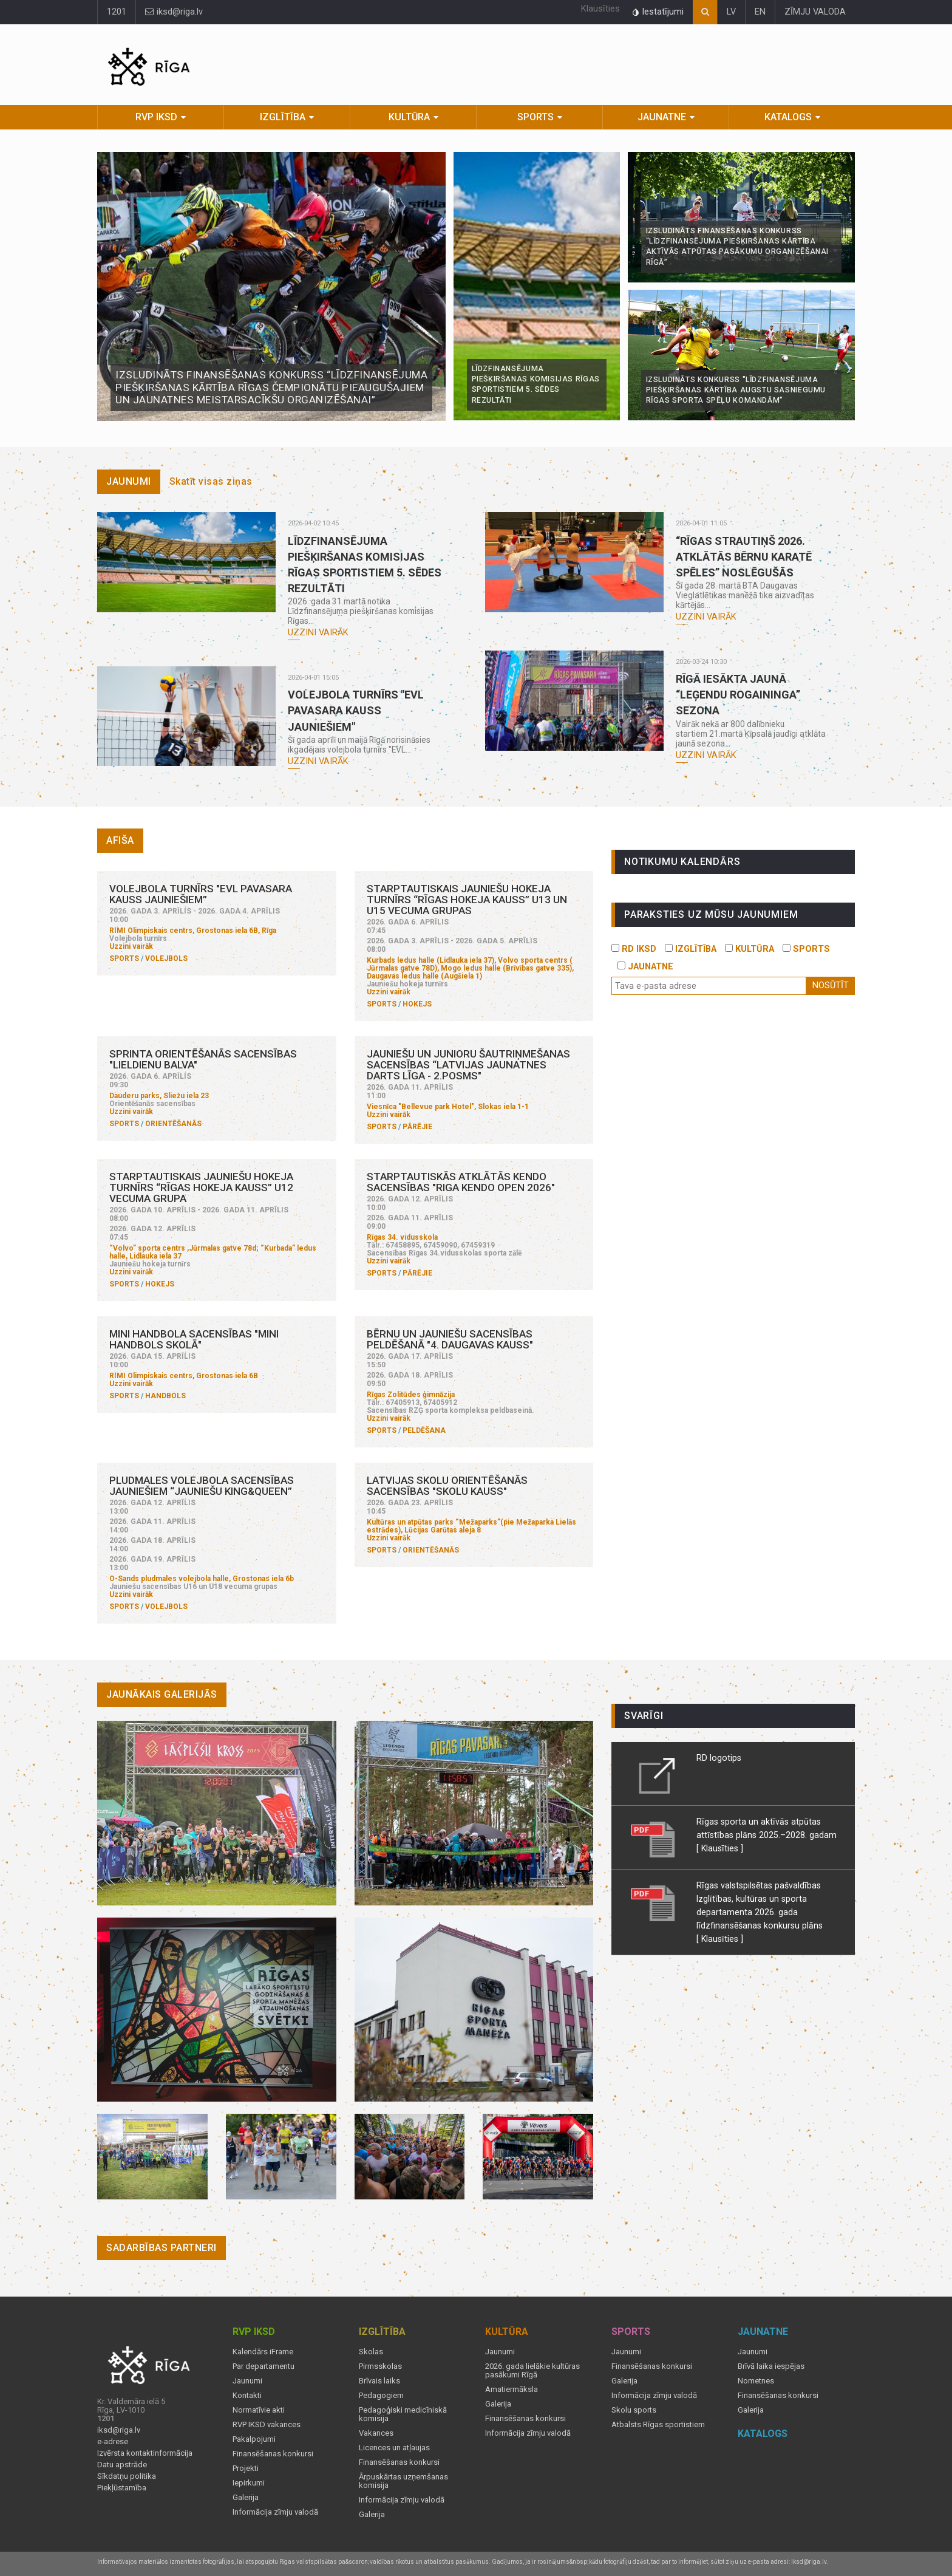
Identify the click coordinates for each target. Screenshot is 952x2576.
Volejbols (166, 958)
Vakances (376, 2433)
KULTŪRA (749, 949)
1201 (116, 12)
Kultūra (409, 117)
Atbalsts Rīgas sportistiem (658, 2425)
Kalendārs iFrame (263, 2352)
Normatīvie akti (259, 2410)
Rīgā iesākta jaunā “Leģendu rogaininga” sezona (738, 694)
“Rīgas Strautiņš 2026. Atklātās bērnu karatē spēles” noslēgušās (744, 557)
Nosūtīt (830, 985)
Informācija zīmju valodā (275, 2512)
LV (731, 12)
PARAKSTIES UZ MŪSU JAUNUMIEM (711, 914)
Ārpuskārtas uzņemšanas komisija (403, 2481)
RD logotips (718, 1758)
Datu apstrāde (122, 2465)
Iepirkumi (249, 2483)
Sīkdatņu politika (126, 2476)
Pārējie (417, 1126)
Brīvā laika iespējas (771, 2366)
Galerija (246, 2497)
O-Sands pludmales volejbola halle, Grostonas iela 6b (201, 1578)
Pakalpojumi (254, 2439)
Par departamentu (263, 2366)
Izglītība (282, 117)
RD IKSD (633, 949)
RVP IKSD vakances (267, 2425)
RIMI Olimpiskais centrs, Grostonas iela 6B (183, 1376)
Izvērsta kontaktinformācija (144, 2453)
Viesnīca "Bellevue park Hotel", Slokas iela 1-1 (448, 1106)
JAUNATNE (645, 967)
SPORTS (806, 949)
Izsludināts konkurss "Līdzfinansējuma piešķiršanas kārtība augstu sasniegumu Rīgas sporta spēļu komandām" (736, 390)
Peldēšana (424, 1430)
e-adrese (112, 2442)
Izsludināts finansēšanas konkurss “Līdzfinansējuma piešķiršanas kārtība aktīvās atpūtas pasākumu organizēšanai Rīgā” (737, 247)
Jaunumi (128, 481)
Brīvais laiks (379, 2381)
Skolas (371, 2352)
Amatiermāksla (511, 2389)
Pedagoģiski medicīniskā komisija (403, 2414)
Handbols (165, 1396)
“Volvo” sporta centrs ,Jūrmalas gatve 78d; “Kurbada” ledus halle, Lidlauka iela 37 (212, 1252)
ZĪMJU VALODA (815, 12)
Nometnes (756, 2381)
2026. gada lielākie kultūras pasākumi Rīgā (532, 2370)
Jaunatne (662, 117)
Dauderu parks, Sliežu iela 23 (159, 1096)
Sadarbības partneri (161, 2247)
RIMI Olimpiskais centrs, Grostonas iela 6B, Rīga (192, 930)
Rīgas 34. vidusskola (402, 1237)
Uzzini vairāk (318, 632)
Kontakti (247, 2395)
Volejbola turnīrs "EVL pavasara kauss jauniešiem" (356, 710)
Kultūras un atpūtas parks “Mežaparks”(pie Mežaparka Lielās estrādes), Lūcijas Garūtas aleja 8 (471, 1526)
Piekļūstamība (121, 2488)
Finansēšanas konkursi (273, 2454)
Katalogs (788, 117)
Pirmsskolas (380, 2366)
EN (760, 12)
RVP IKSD (156, 117)
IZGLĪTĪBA (690, 949)
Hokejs (417, 1004)
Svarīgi (644, 1715)
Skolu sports (633, 2410)
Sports (535, 117)
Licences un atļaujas (394, 2448)
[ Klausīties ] (719, 1848)
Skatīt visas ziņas (211, 481)
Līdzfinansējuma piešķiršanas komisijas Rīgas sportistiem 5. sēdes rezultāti (536, 384)
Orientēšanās (173, 1123)
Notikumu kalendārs (682, 861)
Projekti (246, 2468)
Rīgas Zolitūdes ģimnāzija (411, 1394)
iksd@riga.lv (174, 12)
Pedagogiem (381, 2395)
